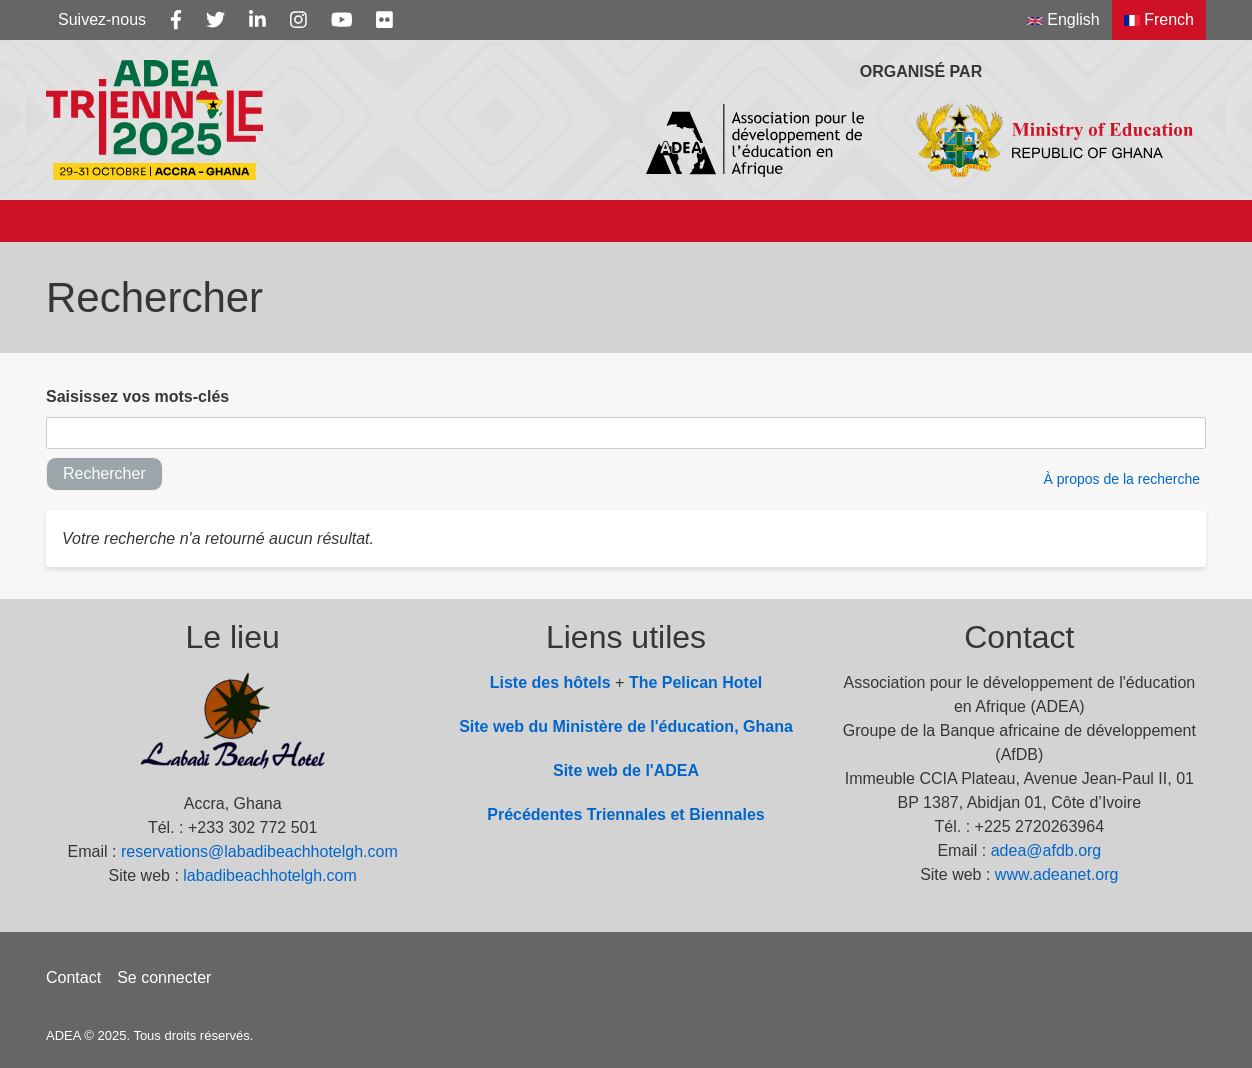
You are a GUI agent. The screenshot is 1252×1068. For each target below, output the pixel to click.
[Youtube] (342, 20)
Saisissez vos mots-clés (137, 396)
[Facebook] (176, 20)
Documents (858, 220)
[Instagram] (298, 20)
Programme (575, 220)
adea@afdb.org (1046, 850)
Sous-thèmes (296, 220)
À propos (156, 220)
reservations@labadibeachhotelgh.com (259, 851)
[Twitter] (215, 20)
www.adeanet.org (1057, 874)
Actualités (718, 220)
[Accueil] (65, 221)
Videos (1088, 220)
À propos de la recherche (1122, 479)
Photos (984, 220)
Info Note (438, 220)
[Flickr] (384, 20)
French (1159, 19)
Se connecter (164, 977)
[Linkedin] (257, 20)
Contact (73, 977)
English (1063, 19)
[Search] (1166, 221)
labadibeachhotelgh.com (269, 875)
